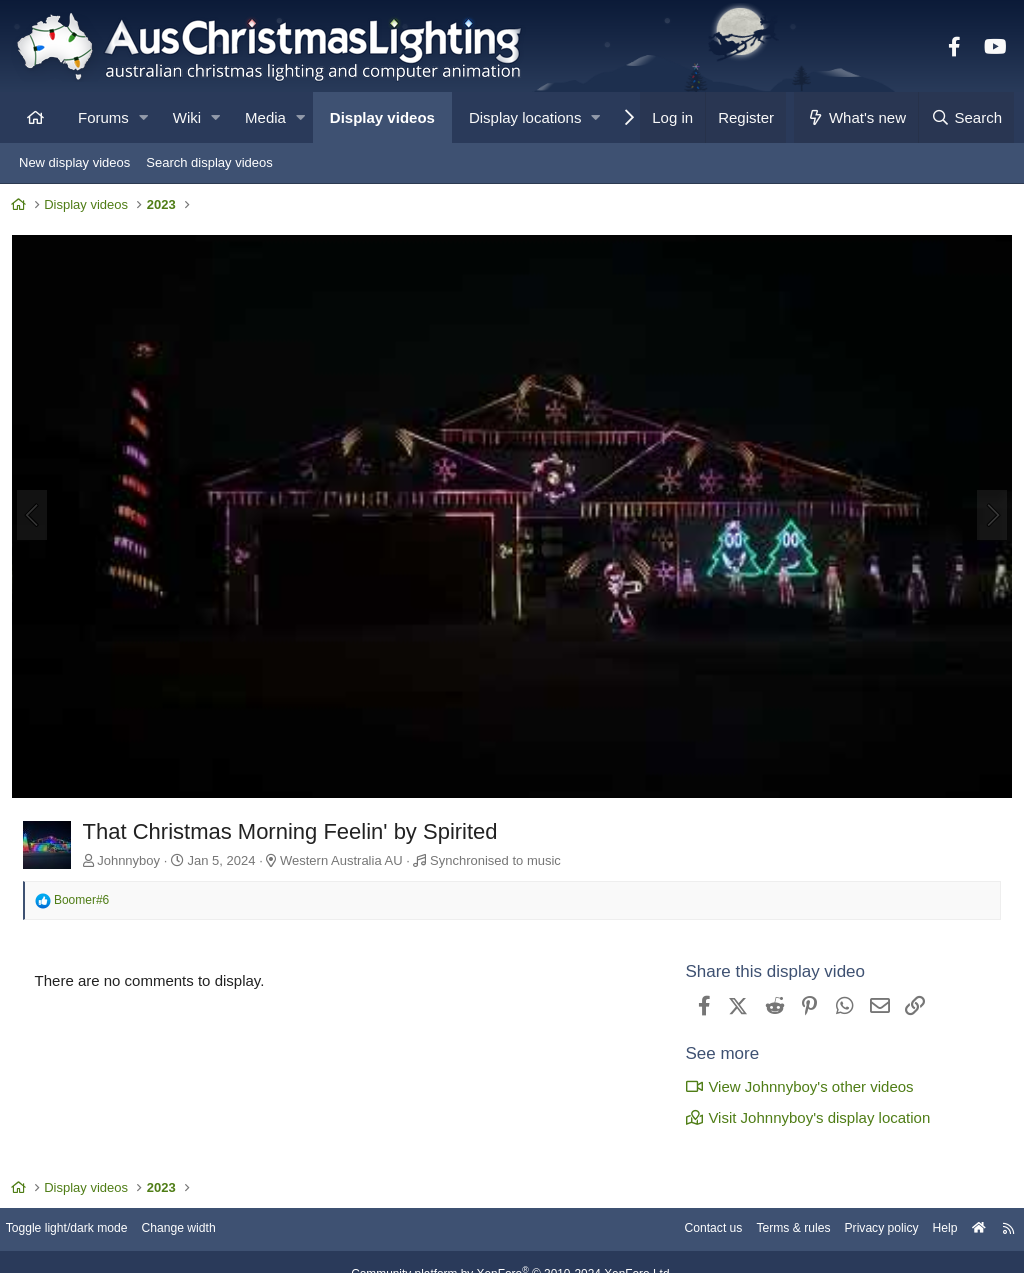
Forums (103, 117)
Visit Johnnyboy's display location (803, 1116)
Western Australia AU (345, 860)
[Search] (966, 117)
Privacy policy (861, 1232)
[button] (143, 117)
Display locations (525, 117)
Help (929, 1232)
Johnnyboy (133, 860)
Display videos (382, 117)
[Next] (988, 517)
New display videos (74, 162)
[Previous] (36, 517)
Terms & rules (767, 1232)
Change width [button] (204, 1232)
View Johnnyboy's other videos (795, 1085)
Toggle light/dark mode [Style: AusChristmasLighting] (84, 1232)
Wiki (187, 117)
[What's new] (856, 117)
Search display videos (209, 162)
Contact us (682, 1232)
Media (265, 117)
